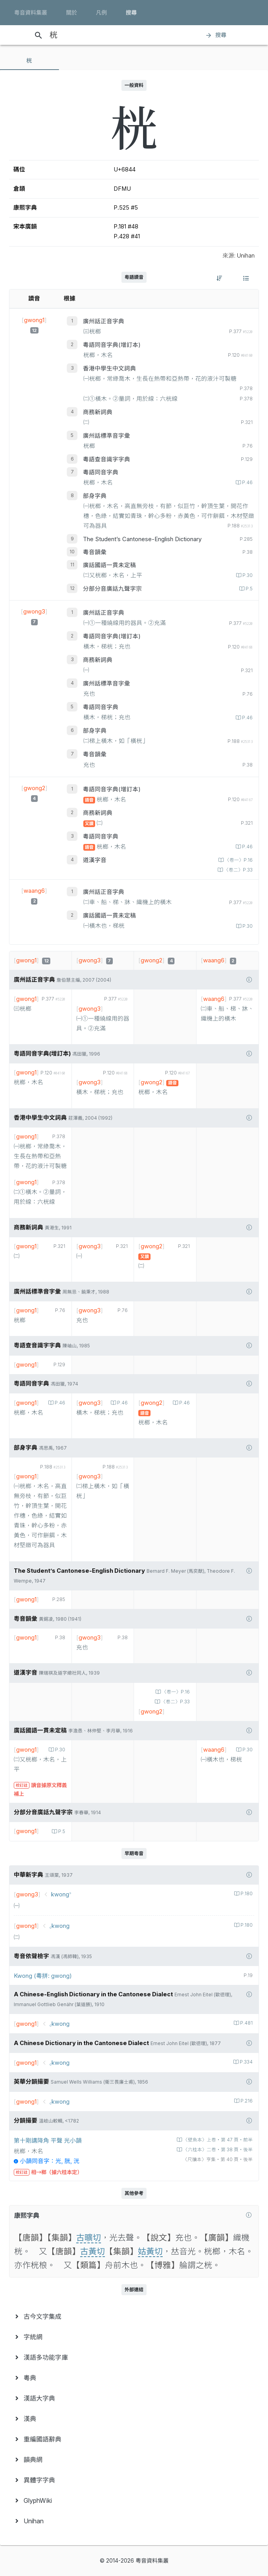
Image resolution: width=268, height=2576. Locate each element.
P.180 (246, 1893)
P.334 (246, 2062)
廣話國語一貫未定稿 (109, 565)
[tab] (29, 60)
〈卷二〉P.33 (238, 870)
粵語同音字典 (100, 472)
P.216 (246, 2101)
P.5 (248, 588)
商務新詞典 (97, 412)
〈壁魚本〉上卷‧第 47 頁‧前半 (217, 2140)
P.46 (247, 482)
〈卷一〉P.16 (238, 860)
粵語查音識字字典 (106, 459)
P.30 (247, 575)
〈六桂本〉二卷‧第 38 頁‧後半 (217, 2149)
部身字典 (94, 495)
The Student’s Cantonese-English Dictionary (142, 539)
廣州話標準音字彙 (106, 435)
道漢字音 (94, 860)
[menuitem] (134, 2316)
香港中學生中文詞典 (109, 368)
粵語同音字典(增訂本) (112, 344)
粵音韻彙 (94, 552)
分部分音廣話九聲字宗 (112, 588)
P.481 (246, 2023)
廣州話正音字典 (103, 321)
